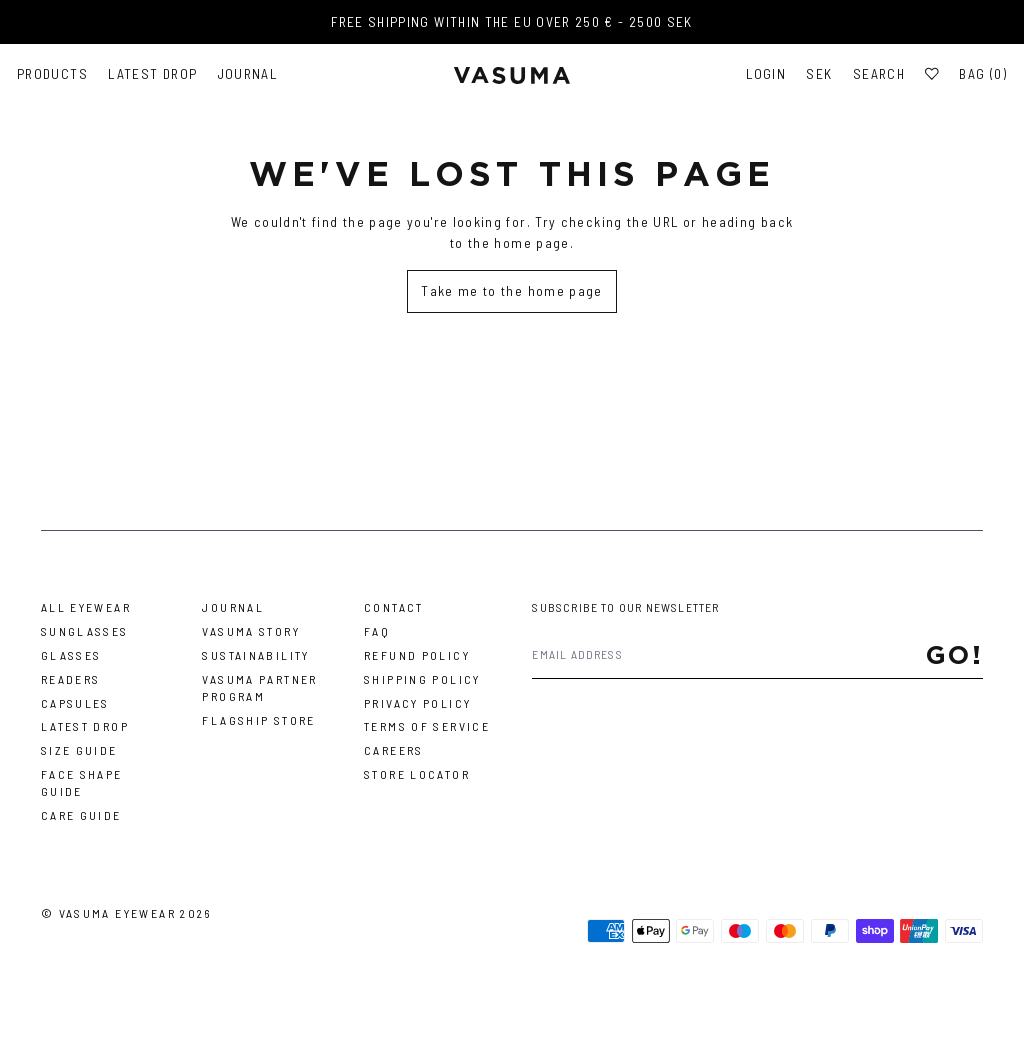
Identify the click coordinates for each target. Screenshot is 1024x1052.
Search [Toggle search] (879, 74)
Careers (394, 750)
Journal (248, 74)
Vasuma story (251, 631)
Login (766, 74)
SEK (819, 74)
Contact (394, 607)
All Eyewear (86, 607)
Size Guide (79, 750)
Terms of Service (427, 726)
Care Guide (81, 815)
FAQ (377, 631)
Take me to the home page (512, 290)
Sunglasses (85, 631)
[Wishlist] (932, 74)
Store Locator (417, 774)
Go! (955, 654)
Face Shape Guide (82, 782)
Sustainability (255, 655)
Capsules (75, 703)
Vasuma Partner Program (259, 687)
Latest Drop (152, 74)
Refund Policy (417, 655)
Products (52, 74)
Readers (71, 679)
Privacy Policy (417, 703)
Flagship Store (258, 720)
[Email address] (728, 655)
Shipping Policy (422, 679)
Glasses (71, 655)
